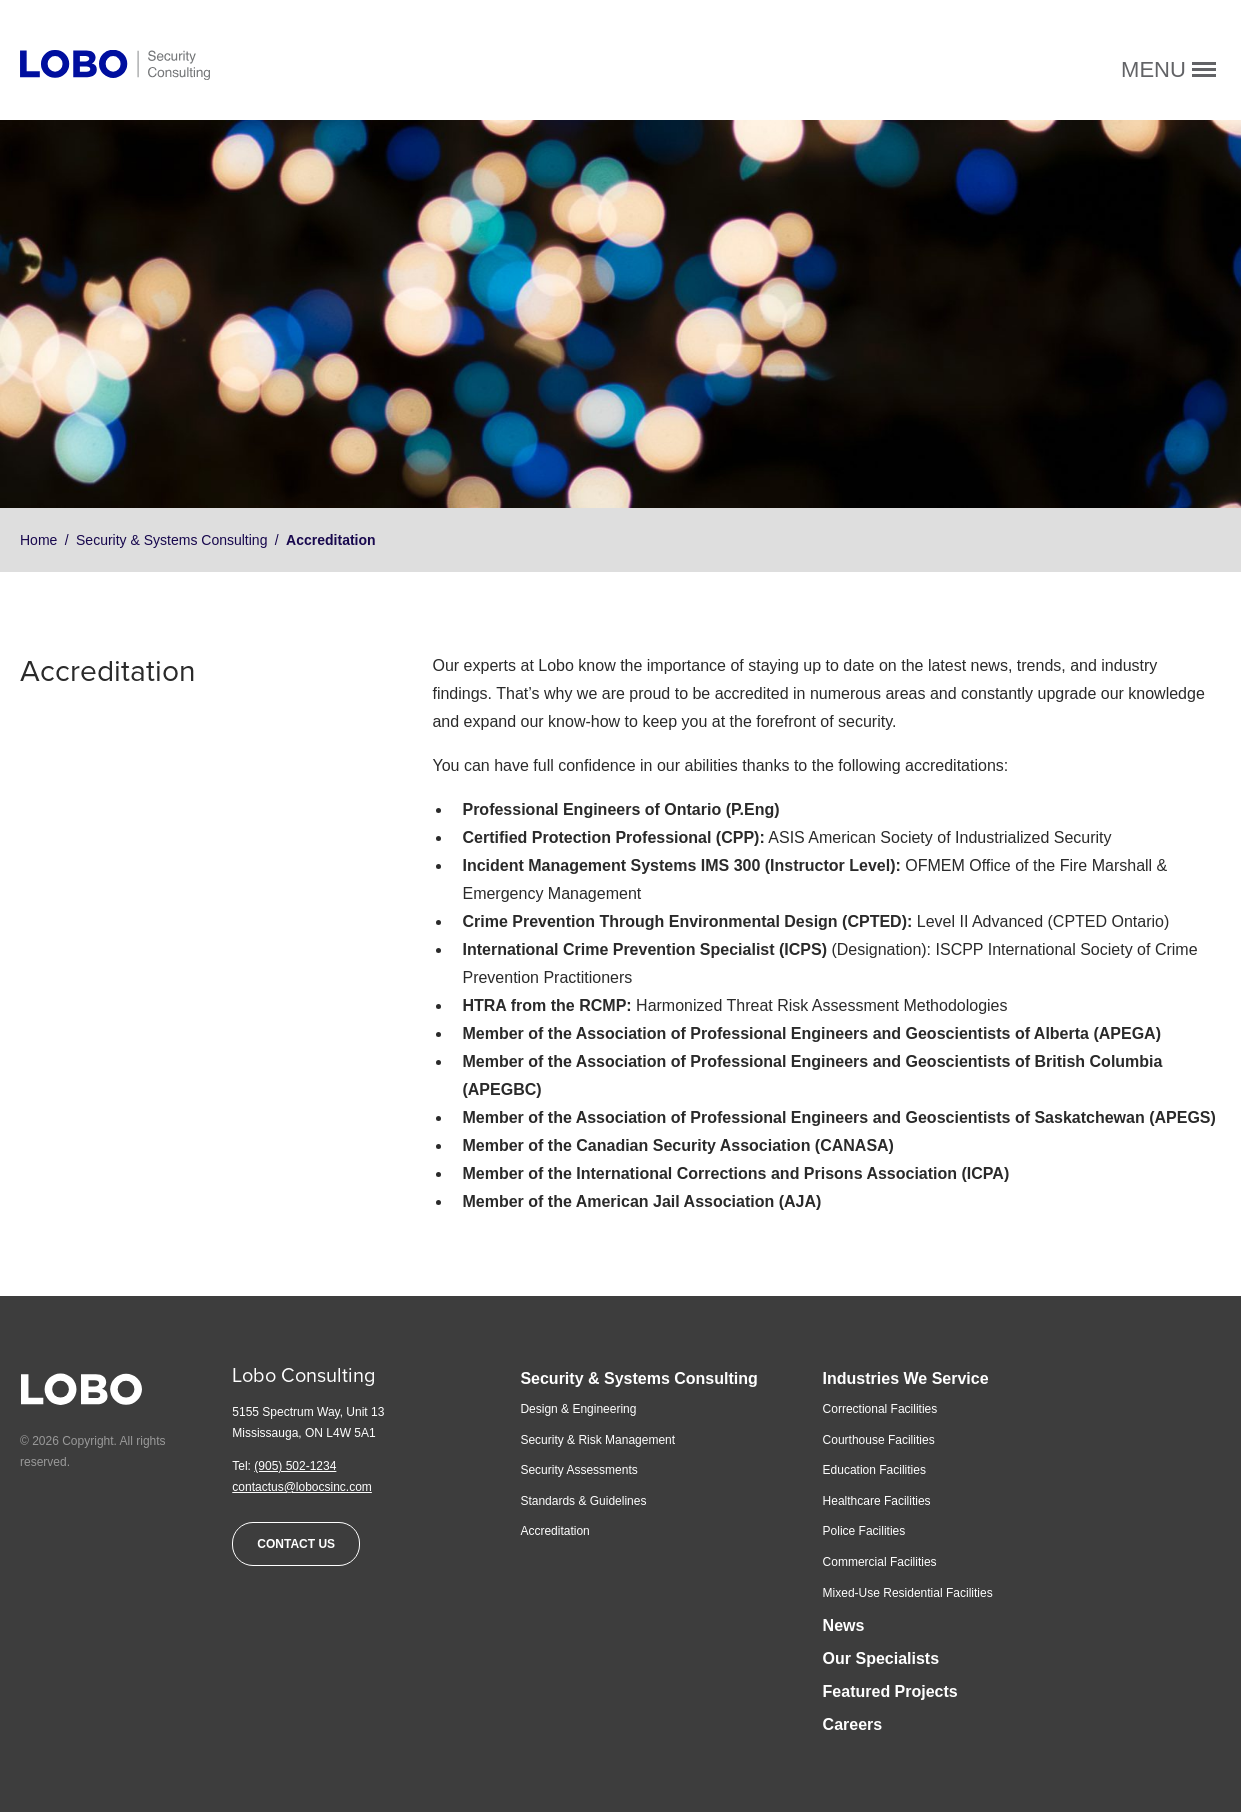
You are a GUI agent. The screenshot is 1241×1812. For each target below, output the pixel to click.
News (844, 1625)
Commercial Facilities (880, 1562)
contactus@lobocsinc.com (302, 1487)
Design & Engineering (578, 1409)
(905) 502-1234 (295, 1466)
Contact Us (296, 1544)
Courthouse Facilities (879, 1440)
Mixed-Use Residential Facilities (908, 1593)
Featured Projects (890, 1691)
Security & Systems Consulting (171, 540)
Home (38, 540)
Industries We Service (906, 1378)
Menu (1168, 69)
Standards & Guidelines (583, 1501)
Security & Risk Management (597, 1440)
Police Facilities (864, 1531)
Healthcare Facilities (877, 1501)
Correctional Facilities (880, 1409)
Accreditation (554, 1531)
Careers (853, 1724)
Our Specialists (881, 1658)
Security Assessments (578, 1470)
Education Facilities (874, 1470)
